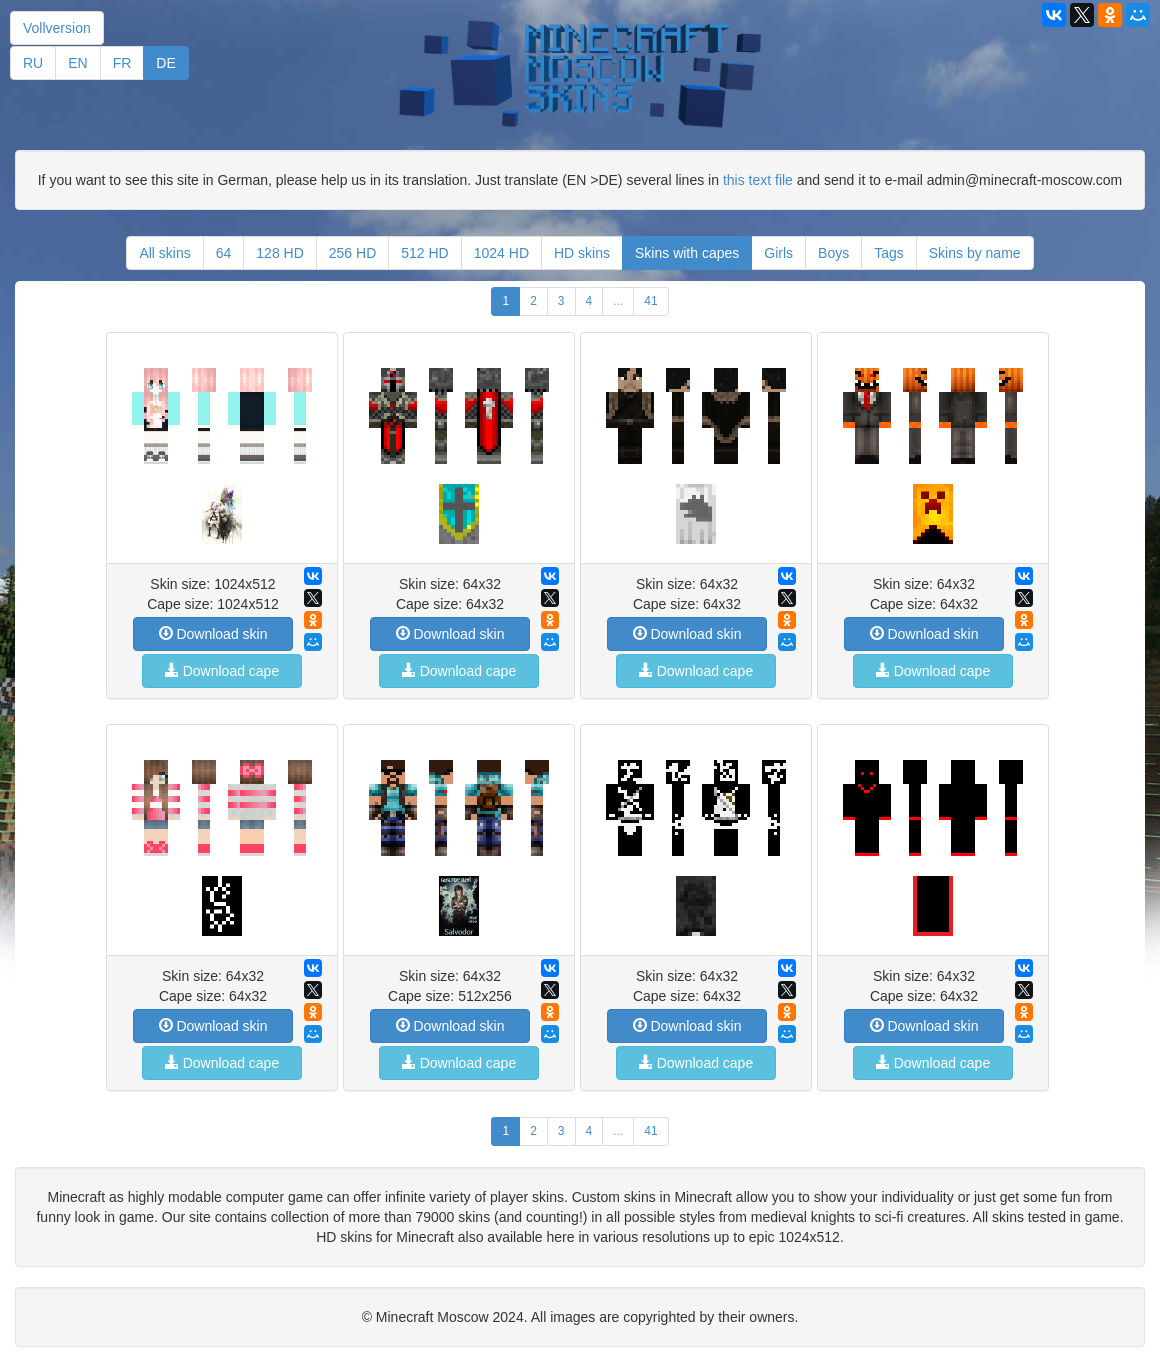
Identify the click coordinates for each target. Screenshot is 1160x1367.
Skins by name (975, 253)
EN (77, 63)
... (618, 301)
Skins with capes (687, 253)
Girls (778, 253)
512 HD (424, 253)
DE (165, 63)
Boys (833, 253)
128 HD (279, 253)
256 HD (352, 253)
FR (122, 63)
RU (33, 63)
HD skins (582, 253)
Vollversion (57, 28)
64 (224, 253)
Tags (889, 253)
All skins (164, 253)
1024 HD (501, 253)
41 (650, 301)
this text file (758, 180)
